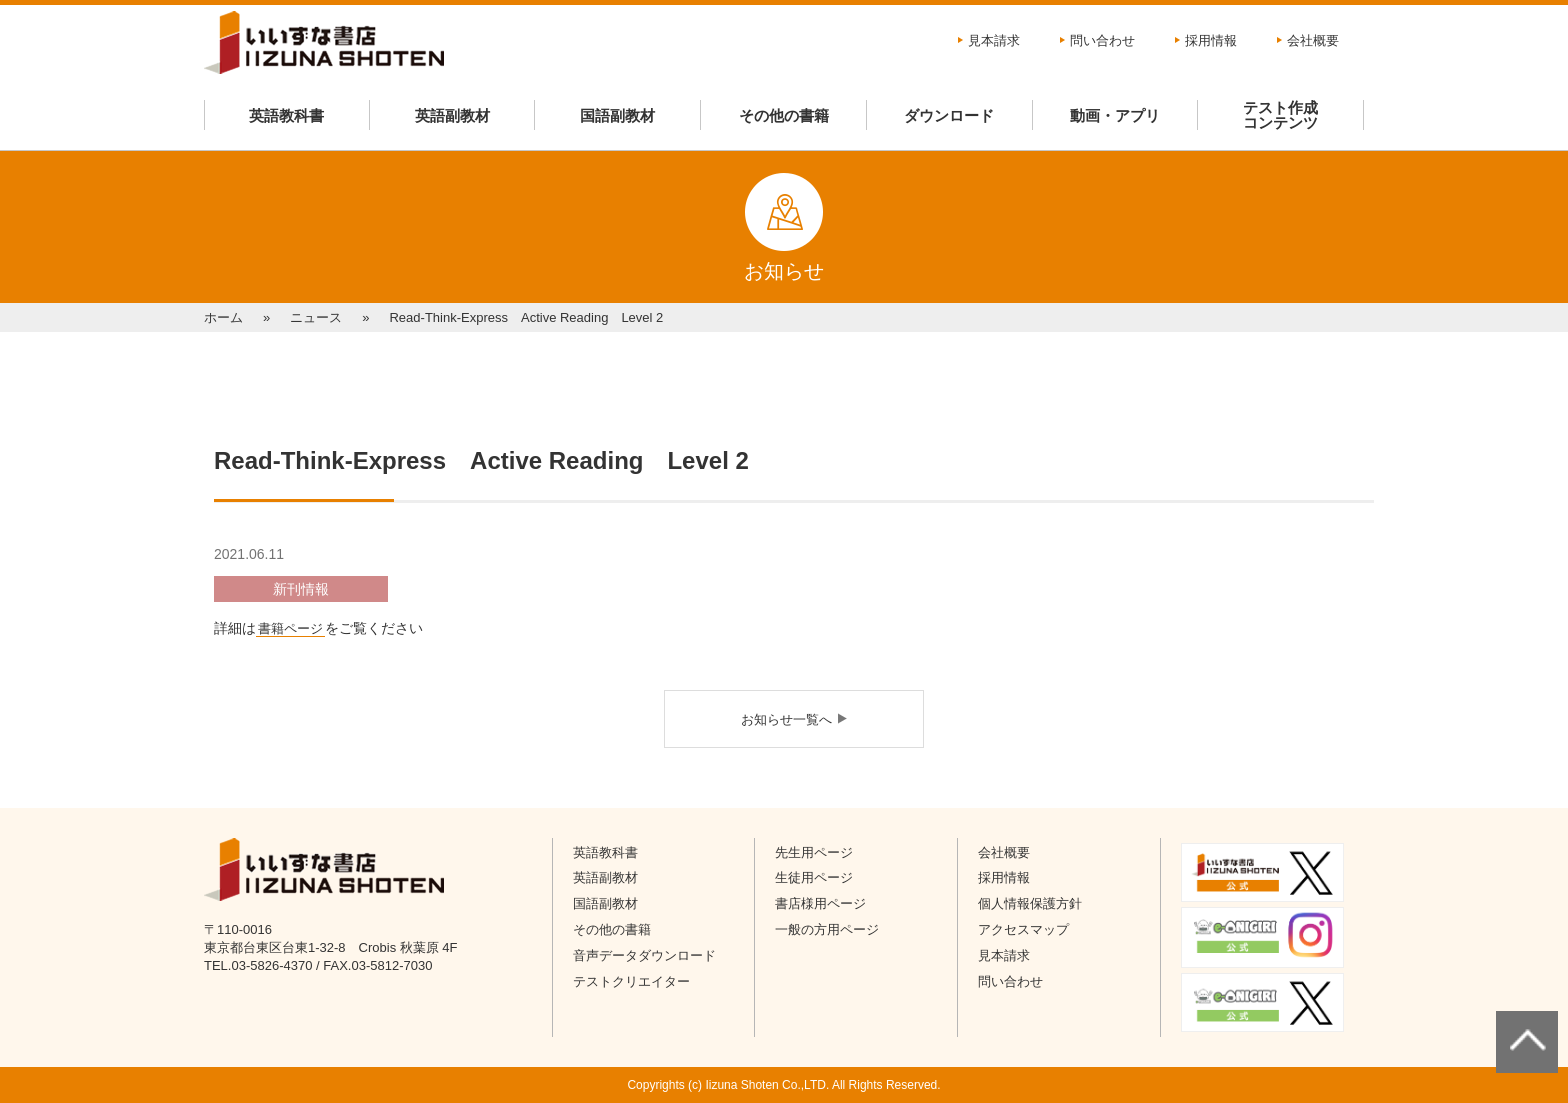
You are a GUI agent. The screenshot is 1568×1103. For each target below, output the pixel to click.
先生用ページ (814, 852)
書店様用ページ (820, 903)
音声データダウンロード (644, 955)
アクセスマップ (1023, 929)
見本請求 (994, 40)
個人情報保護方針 (1030, 903)
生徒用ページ (814, 877)
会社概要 (1313, 40)
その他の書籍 (784, 115)
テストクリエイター (631, 981)
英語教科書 (286, 115)
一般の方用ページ (827, 929)
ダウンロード (949, 115)
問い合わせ (1102, 40)
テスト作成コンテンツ (1280, 115)
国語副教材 (617, 115)
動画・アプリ (1115, 115)
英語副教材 (452, 115)
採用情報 (1211, 40)
